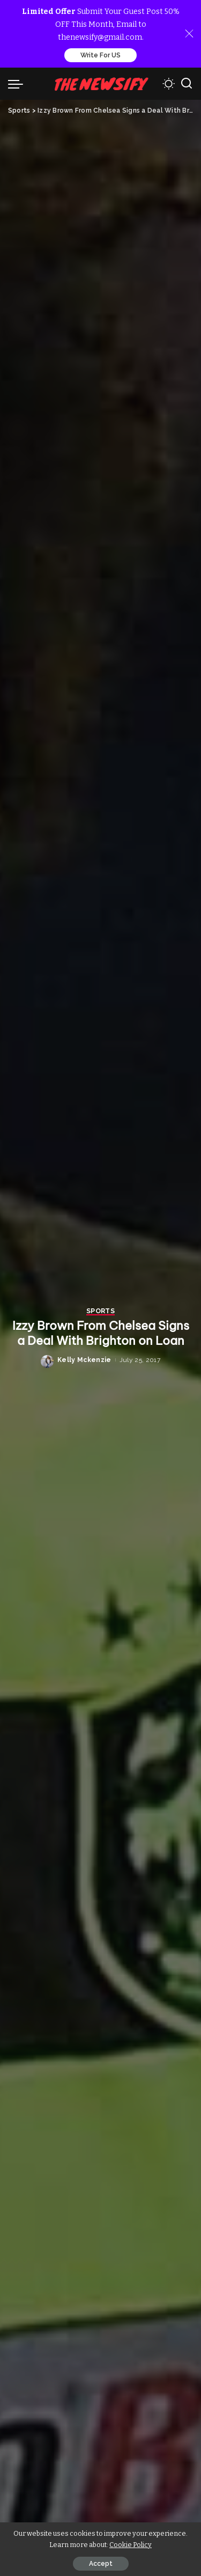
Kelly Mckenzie (84, 1360)
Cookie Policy (130, 2545)
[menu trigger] (18, 84)
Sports (100, 1311)
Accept (101, 2563)
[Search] (186, 84)
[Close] (189, 33)
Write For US (100, 55)
